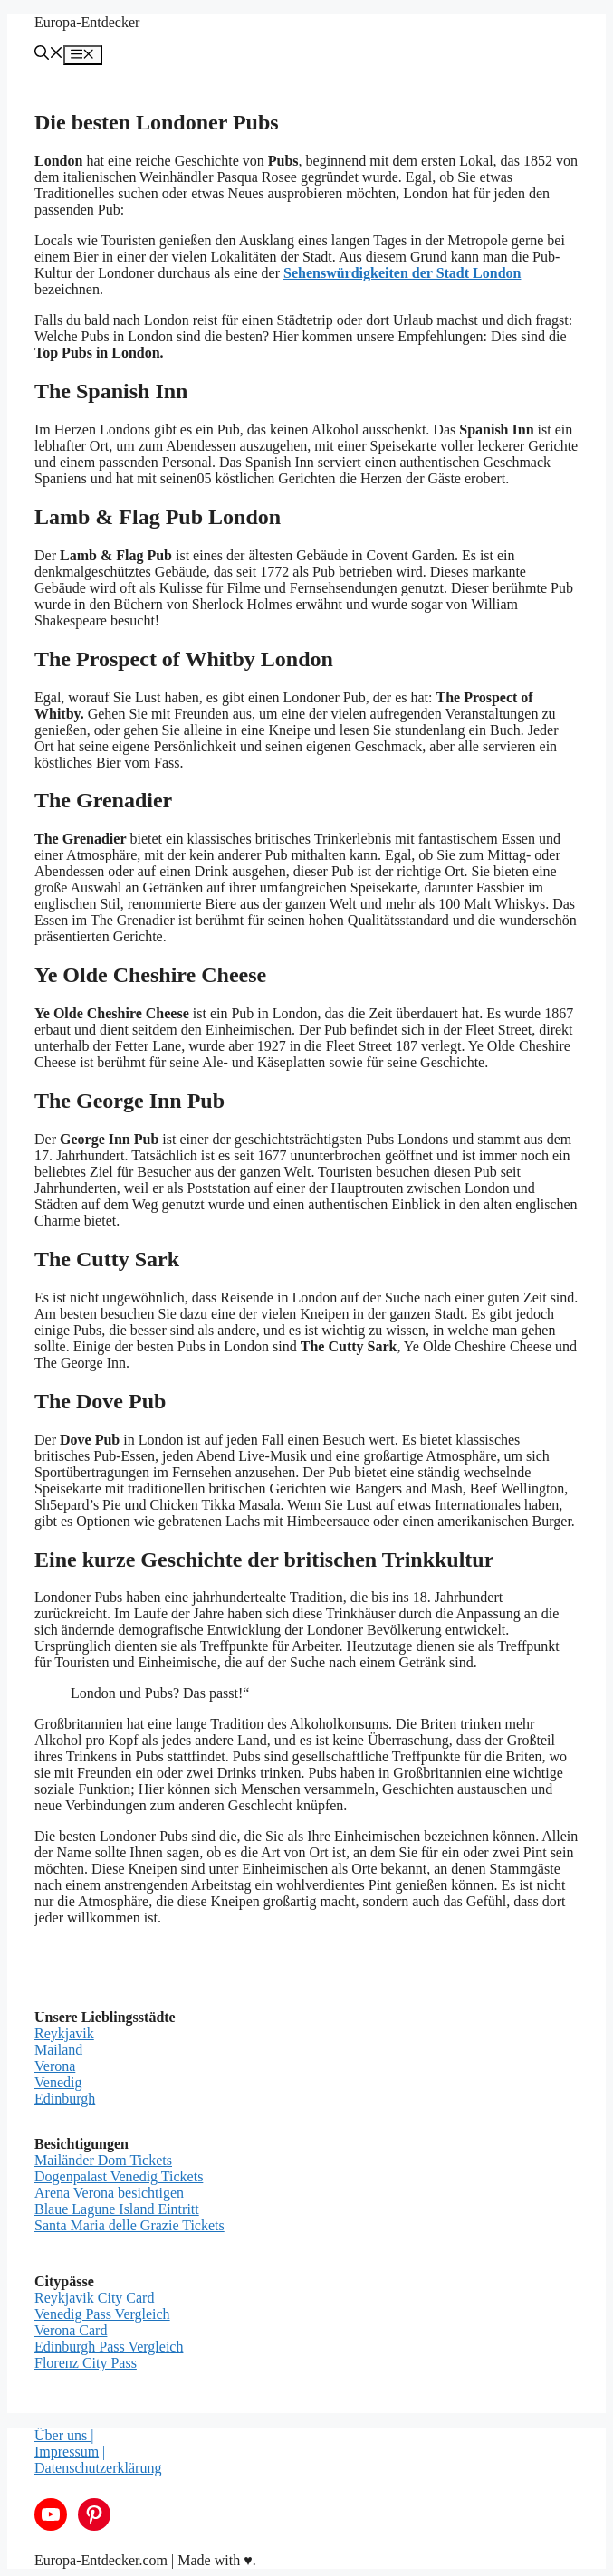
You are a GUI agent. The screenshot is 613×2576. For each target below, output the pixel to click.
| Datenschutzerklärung (97, 2460)
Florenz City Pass (85, 2363)
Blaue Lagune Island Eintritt (116, 2209)
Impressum (66, 2451)
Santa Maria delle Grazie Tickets (129, 2225)
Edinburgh (64, 2098)
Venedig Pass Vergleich (102, 2314)
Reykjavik (64, 2033)
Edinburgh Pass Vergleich (108, 2346)
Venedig (57, 2082)
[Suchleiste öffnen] (48, 54)
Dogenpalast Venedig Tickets (118, 2176)
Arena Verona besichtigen (109, 2192)
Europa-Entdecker (86, 22)
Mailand (58, 2049)
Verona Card (70, 2330)
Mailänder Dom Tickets (103, 2160)
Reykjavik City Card (94, 2297)
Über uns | (63, 2435)
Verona (54, 2066)
